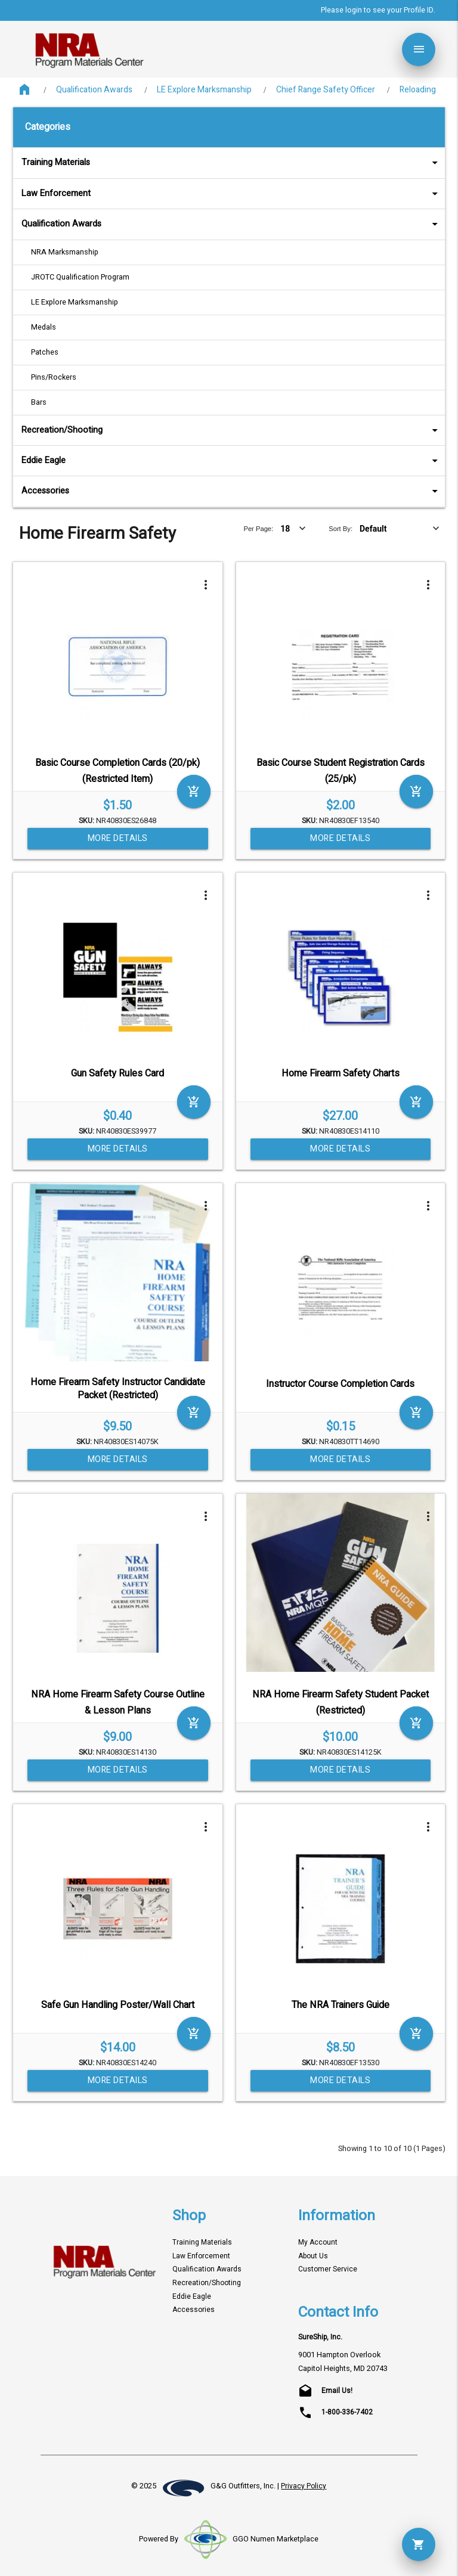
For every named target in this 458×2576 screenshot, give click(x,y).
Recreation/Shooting (231, 430)
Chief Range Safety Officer (325, 89)
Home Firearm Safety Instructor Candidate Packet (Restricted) (117, 1389)
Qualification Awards (94, 89)
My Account (318, 2242)
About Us (313, 2256)
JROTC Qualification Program (80, 277)
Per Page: (258, 528)
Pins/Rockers (53, 377)
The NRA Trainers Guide (340, 2005)
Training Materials (231, 162)
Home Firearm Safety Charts (340, 1073)
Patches (44, 352)
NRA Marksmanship (64, 252)
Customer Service (327, 2269)
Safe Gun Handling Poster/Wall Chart (117, 2005)
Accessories (231, 491)
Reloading (418, 89)
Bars (39, 402)
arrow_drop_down (419, 162)
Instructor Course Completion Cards (340, 1384)
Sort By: (340, 528)
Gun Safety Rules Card (117, 1073)
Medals (43, 327)
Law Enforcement (231, 193)
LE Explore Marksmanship (204, 89)
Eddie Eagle (231, 460)
